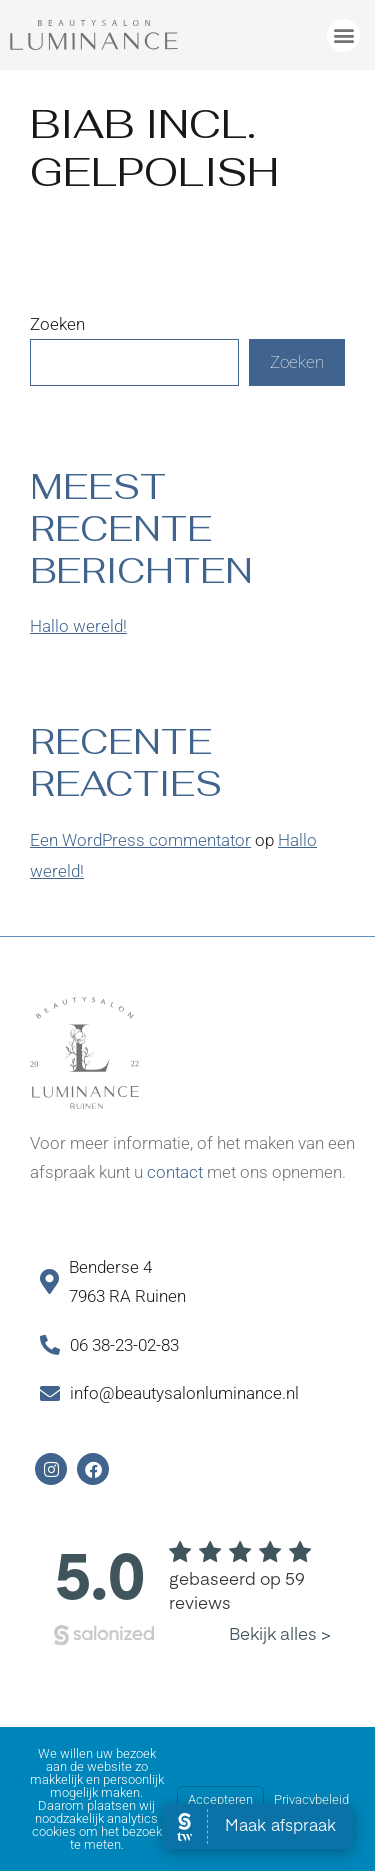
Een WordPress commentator (140, 840)
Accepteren (220, 1799)
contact (175, 1172)
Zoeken (57, 324)
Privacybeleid (311, 1799)
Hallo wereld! (78, 626)
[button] (343, 35)
